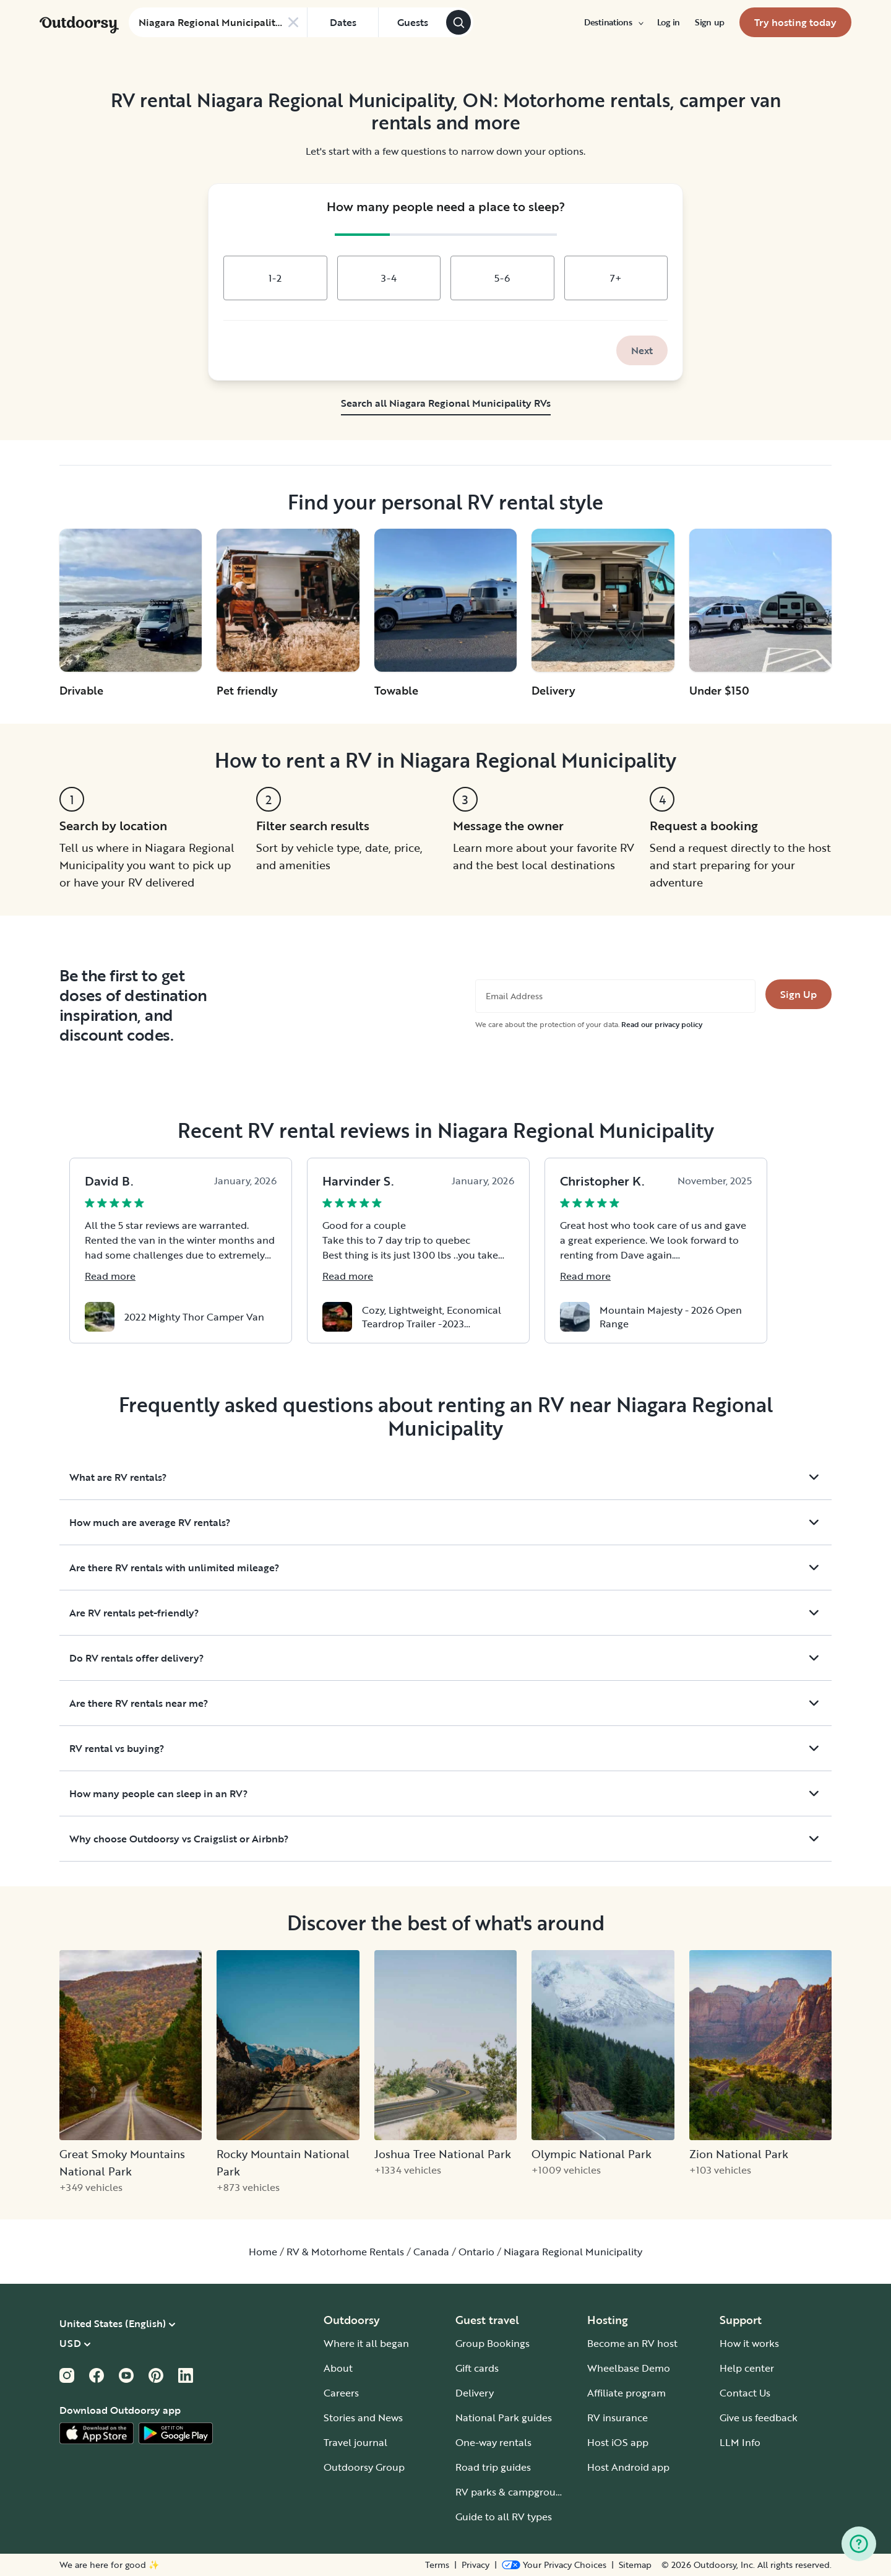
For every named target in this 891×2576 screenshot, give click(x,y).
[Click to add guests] (412, 22)
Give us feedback (759, 2417)
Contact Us (745, 2392)
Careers (341, 2392)
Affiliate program (626, 2392)
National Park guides (503, 2417)
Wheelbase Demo (628, 2368)
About (338, 2368)
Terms (437, 2565)
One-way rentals (493, 2442)
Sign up (710, 22)
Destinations (613, 22)
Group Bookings (492, 2343)
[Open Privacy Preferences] (554, 2565)
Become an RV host (632, 2343)
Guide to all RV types (503, 2516)
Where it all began (366, 2343)
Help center (747, 2368)
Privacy (475, 2565)
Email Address (514, 996)
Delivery (474, 2392)
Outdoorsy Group (364, 2467)
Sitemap (635, 2565)
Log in (668, 22)
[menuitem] (613, 22)
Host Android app (628, 2467)
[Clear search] (293, 22)
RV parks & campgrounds (513, 2491)
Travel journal (355, 2442)
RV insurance (617, 2417)
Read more (110, 1275)
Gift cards (477, 2368)
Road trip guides (493, 2467)
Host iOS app (617, 2442)
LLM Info (740, 2442)
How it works (749, 2343)
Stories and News (363, 2417)
